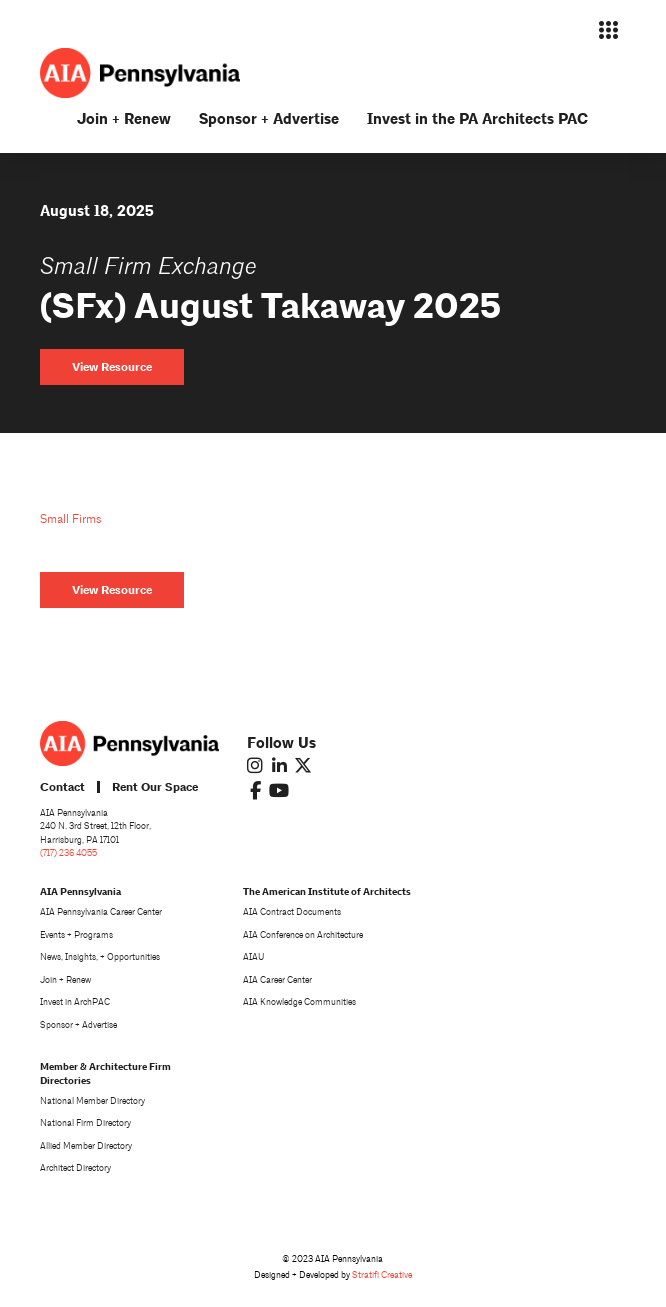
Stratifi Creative (382, 1275)
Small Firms (71, 519)
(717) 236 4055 (68, 853)
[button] (608, 30)
